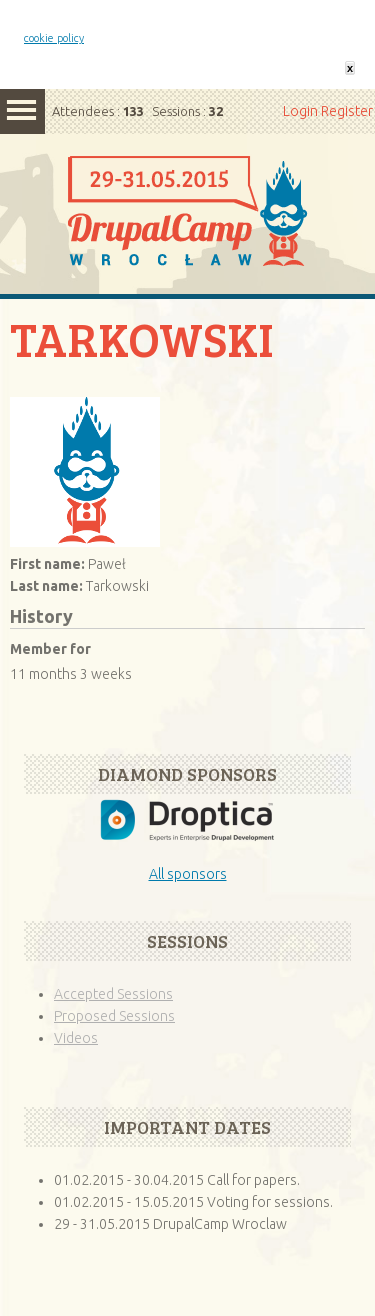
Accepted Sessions (113, 994)
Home (187, 234)
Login (300, 111)
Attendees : (98, 111)
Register (347, 111)
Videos (76, 1038)
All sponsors (188, 874)
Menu (22, 111)
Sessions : (187, 111)
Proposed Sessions (114, 1016)
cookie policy (54, 38)
